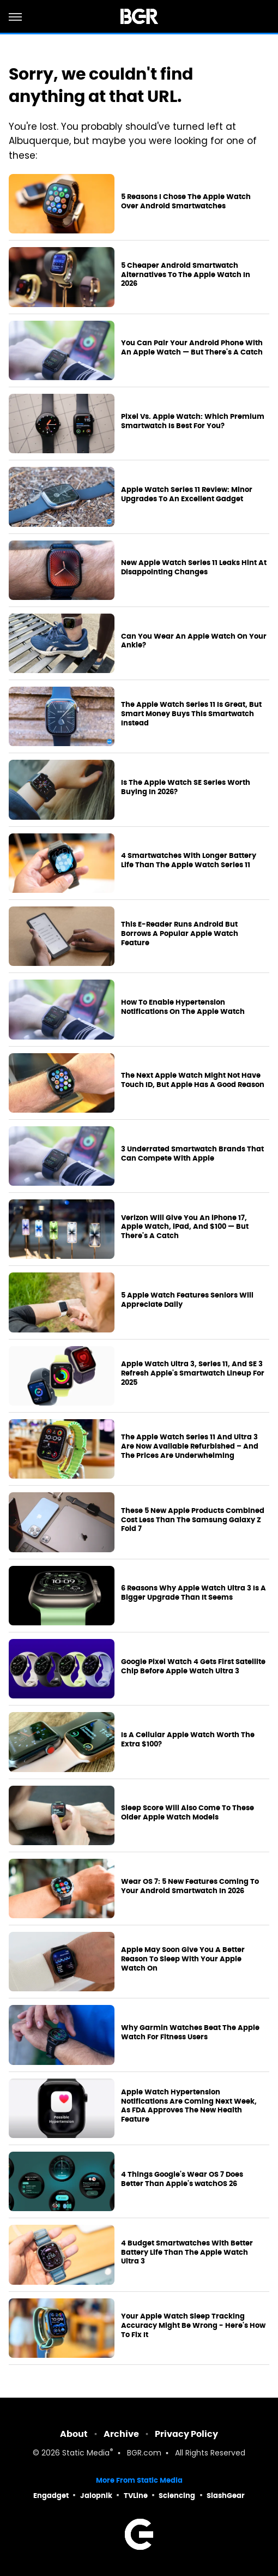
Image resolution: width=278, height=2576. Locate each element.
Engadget (51, 2495)
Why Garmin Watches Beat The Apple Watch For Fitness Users (190, 2032)
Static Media (86, 2453)
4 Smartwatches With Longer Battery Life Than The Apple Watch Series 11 (188, 860)
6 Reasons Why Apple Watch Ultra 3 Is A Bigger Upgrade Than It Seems (193, 1593)
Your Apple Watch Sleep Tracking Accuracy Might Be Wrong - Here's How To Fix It (193, 2325)
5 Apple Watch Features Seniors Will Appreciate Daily (187, 1300)
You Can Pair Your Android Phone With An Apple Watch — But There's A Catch (192, 348)
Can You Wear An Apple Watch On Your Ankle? (194, 641)
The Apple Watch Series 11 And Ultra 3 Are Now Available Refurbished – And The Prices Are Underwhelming (189, 1446)
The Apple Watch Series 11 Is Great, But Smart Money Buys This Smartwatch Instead (191, 714)
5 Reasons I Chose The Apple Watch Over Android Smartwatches (186, 202)
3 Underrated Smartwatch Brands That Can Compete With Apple (192, 1154)
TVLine (136, 2495)
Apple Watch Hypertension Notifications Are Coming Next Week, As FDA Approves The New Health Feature (189, 2106)
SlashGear (226, 2495)
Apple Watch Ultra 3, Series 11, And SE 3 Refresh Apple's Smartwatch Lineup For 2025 (192, 1373)
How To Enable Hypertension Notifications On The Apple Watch (183, 1007)
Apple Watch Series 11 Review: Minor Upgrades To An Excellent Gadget (186, 494)
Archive (121, 2434)
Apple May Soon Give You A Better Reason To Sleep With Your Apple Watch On (183, 1959)
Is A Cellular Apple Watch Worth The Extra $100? (188, 1740)
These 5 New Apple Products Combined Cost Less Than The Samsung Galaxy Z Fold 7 (192, 1520)
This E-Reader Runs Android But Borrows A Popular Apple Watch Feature (179, 933)
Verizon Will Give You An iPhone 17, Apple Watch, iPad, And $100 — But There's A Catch (185, 1227)
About (74, 2434)
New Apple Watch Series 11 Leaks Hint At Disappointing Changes (194, 568)
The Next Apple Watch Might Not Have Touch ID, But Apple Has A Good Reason (192, 1080)
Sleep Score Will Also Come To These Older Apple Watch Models (187, 1813)
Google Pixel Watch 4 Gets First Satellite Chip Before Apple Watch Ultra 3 (193, 1667)
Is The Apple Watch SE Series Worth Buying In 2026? (185, 787)
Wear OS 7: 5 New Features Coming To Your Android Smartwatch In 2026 (190, 1886)
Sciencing (177, 2495)
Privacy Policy (186, 2434)
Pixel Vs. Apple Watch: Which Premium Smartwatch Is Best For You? (192, 421)
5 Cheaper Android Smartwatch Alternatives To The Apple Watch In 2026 (185, 275)
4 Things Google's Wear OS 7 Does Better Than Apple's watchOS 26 (182, 2179)
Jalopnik (96, 2495)
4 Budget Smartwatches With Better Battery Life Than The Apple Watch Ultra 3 (187, 2252)
